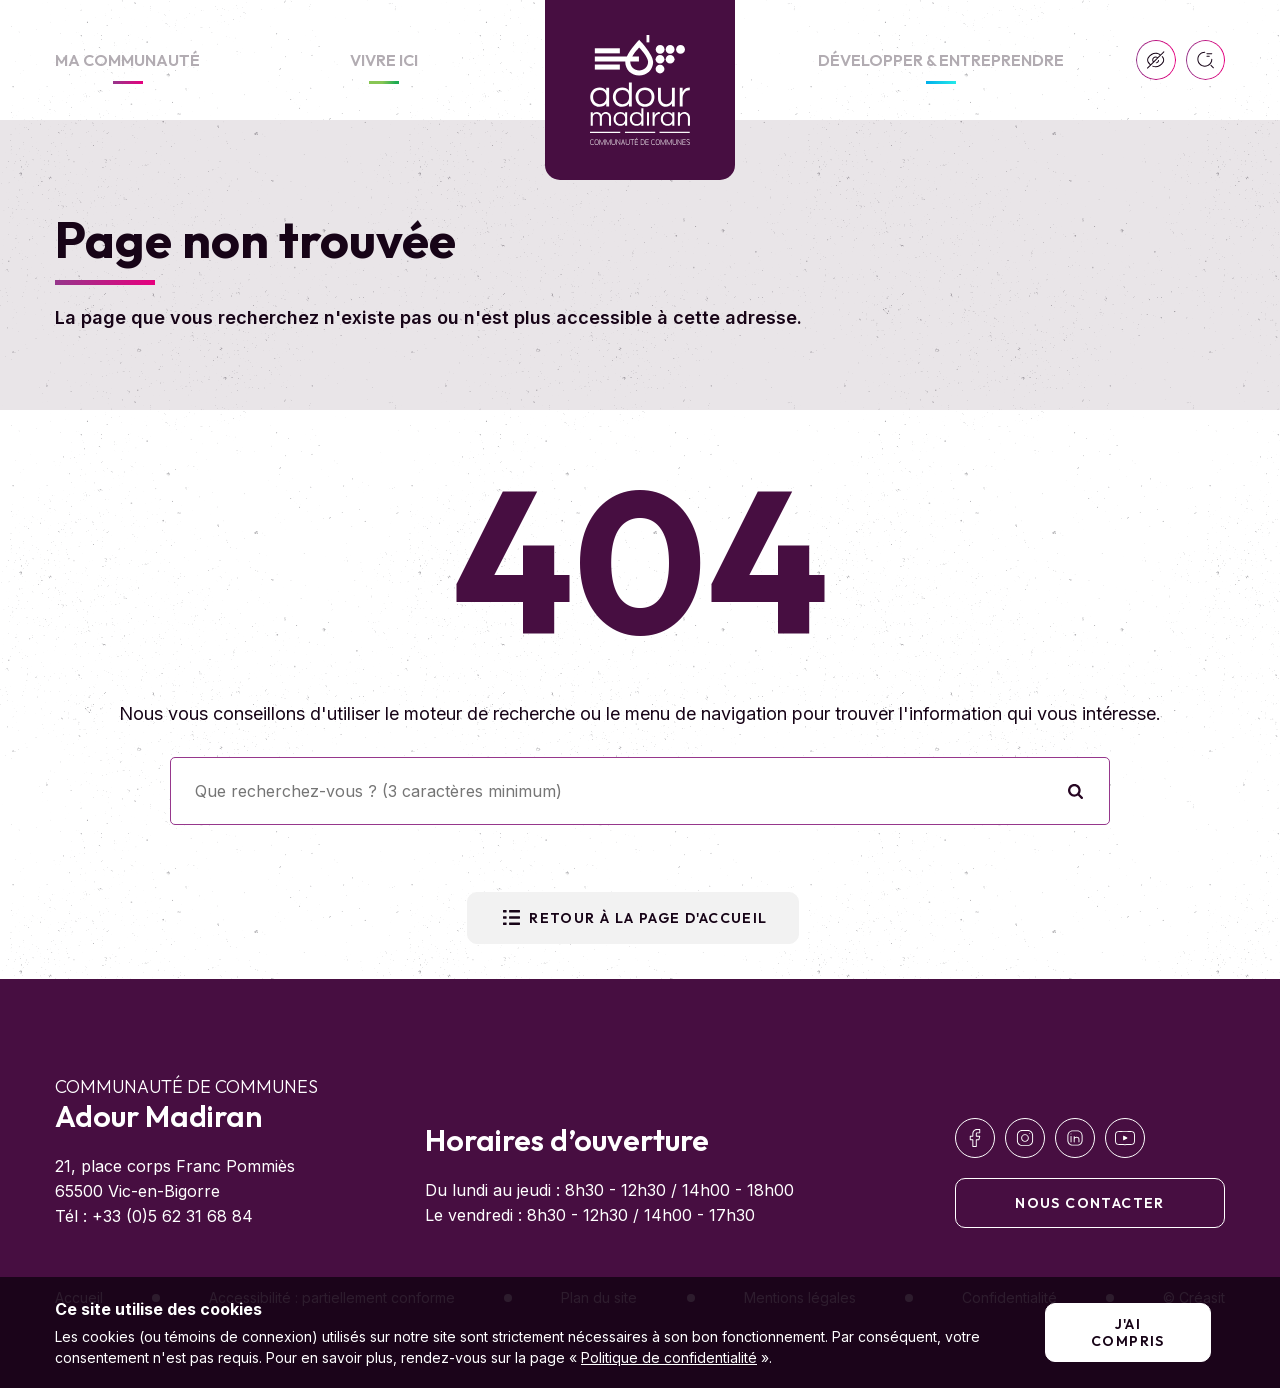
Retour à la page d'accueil (632, 918)
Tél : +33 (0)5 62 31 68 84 (154, 1216)
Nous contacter (1090, 1203)
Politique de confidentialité (669, 1357)
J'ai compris (1128, 1332)
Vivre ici (384, 60)
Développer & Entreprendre (941, 60)
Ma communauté (127, 60)
